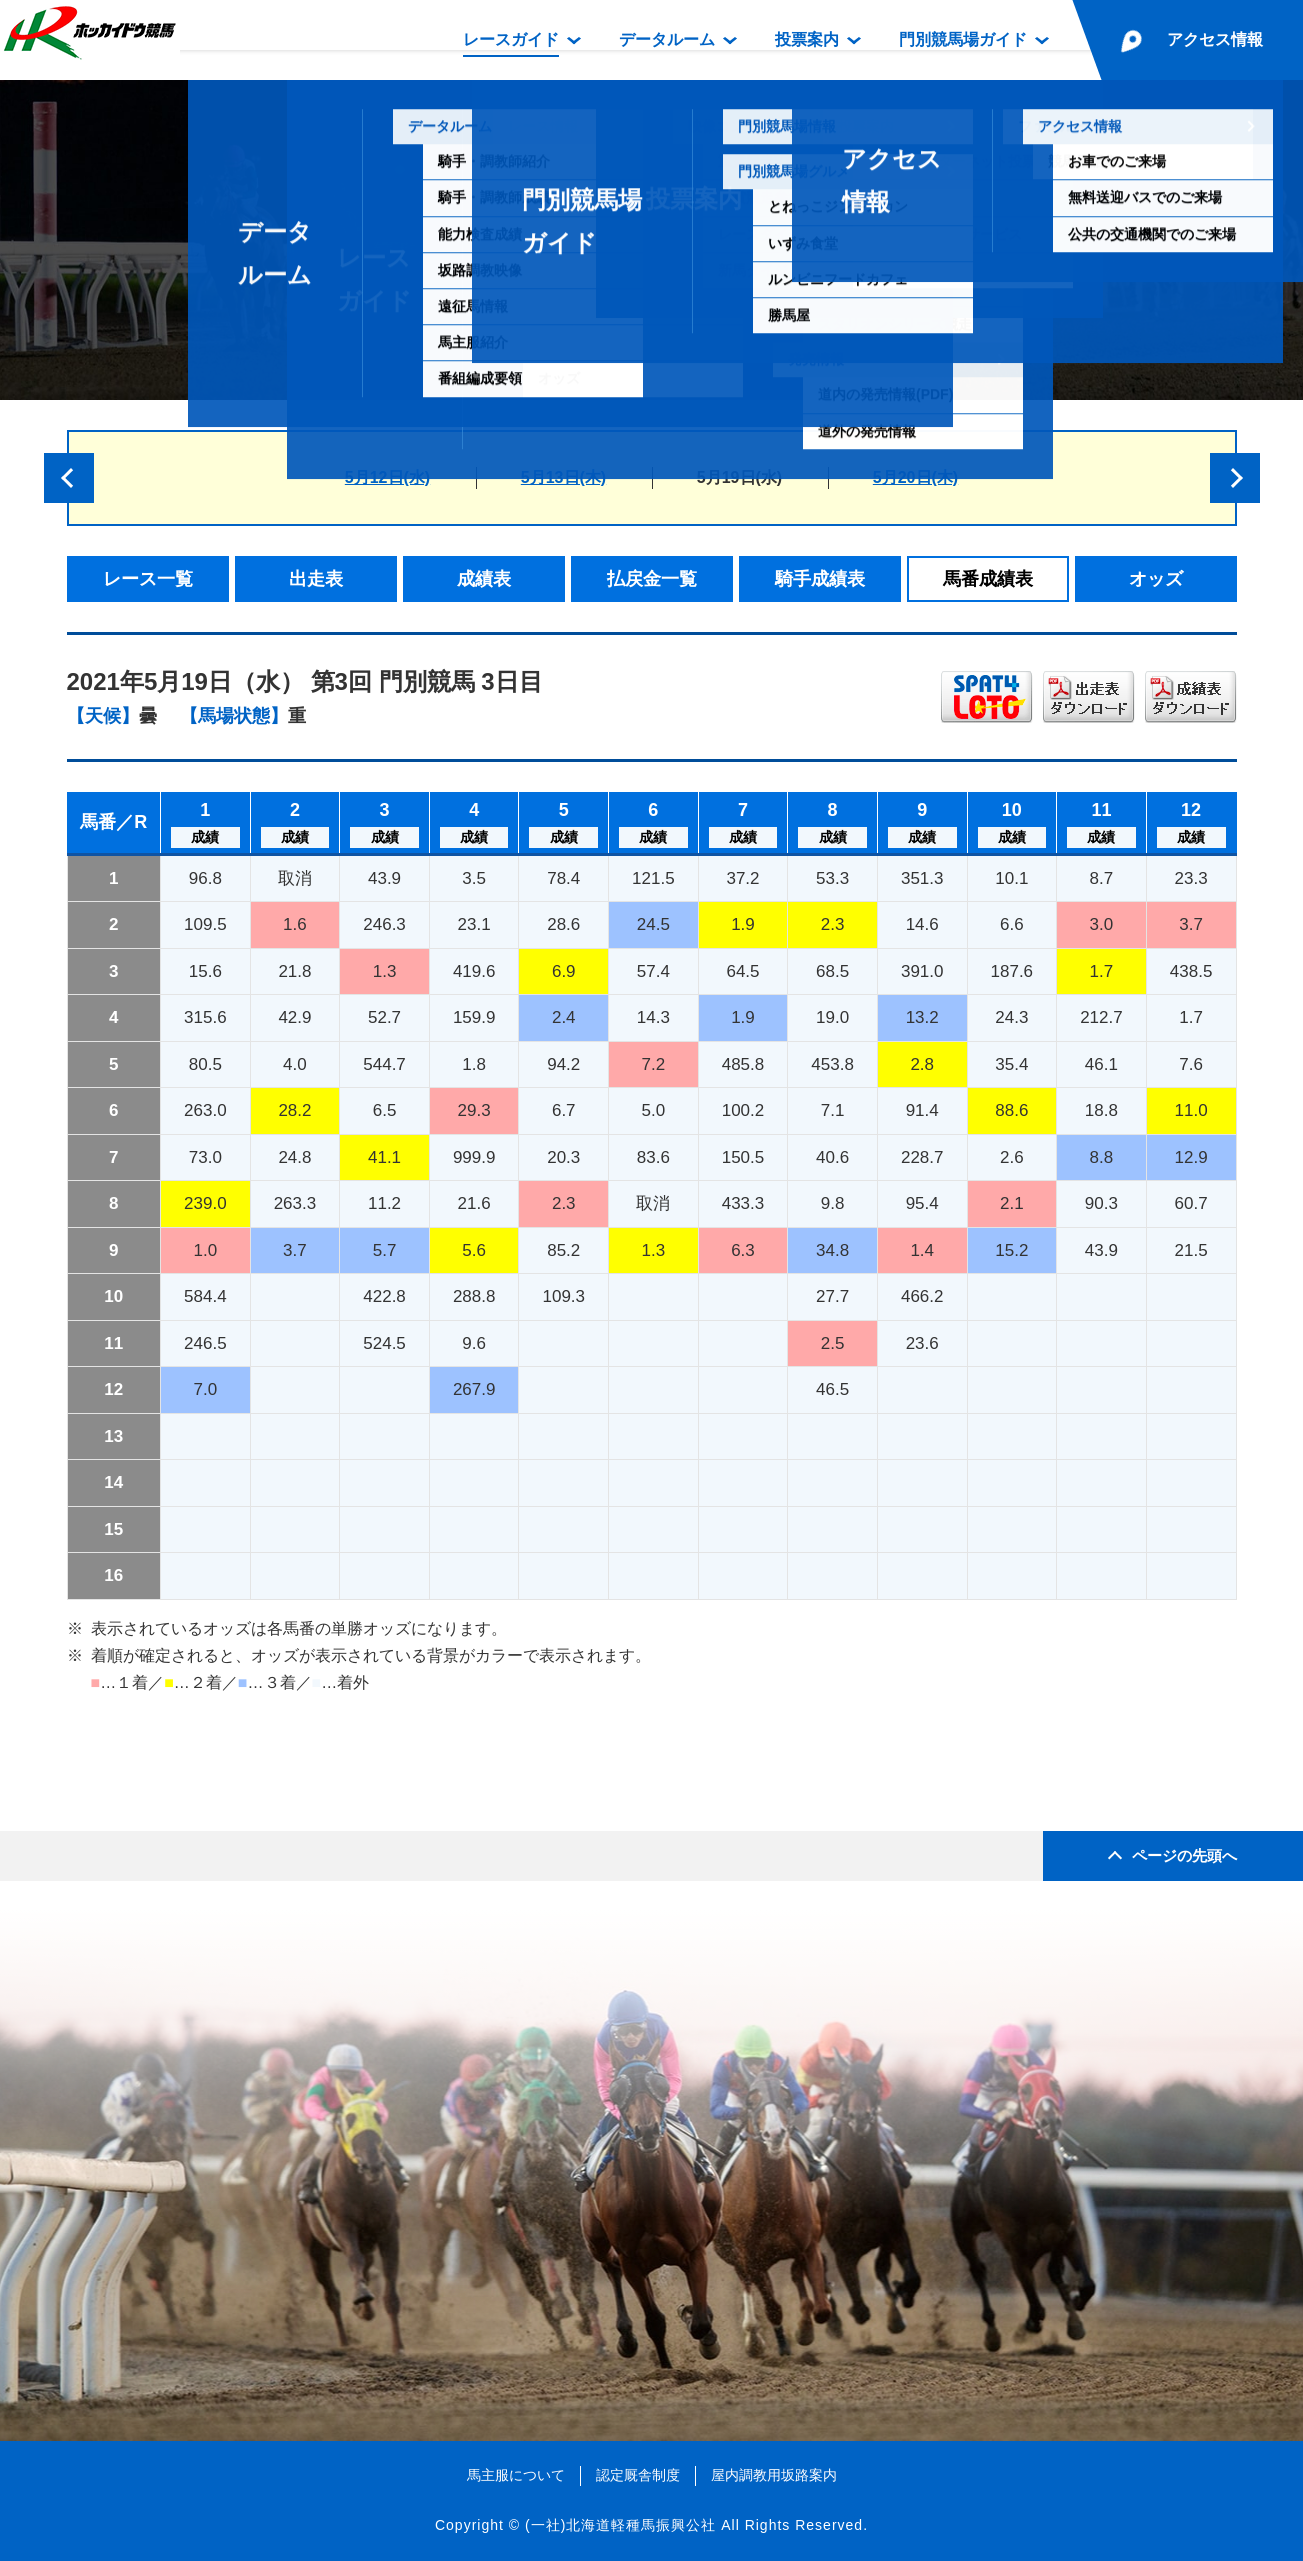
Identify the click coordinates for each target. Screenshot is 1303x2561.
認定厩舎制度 (638, 2475)
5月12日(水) (387, 477)
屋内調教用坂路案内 (774, 2475)
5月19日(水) (739, 477)
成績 (205, 837)
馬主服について (516, 2475)
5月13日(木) (563, 477)
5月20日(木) (915, 477)
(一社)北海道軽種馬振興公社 (620, 2525)
